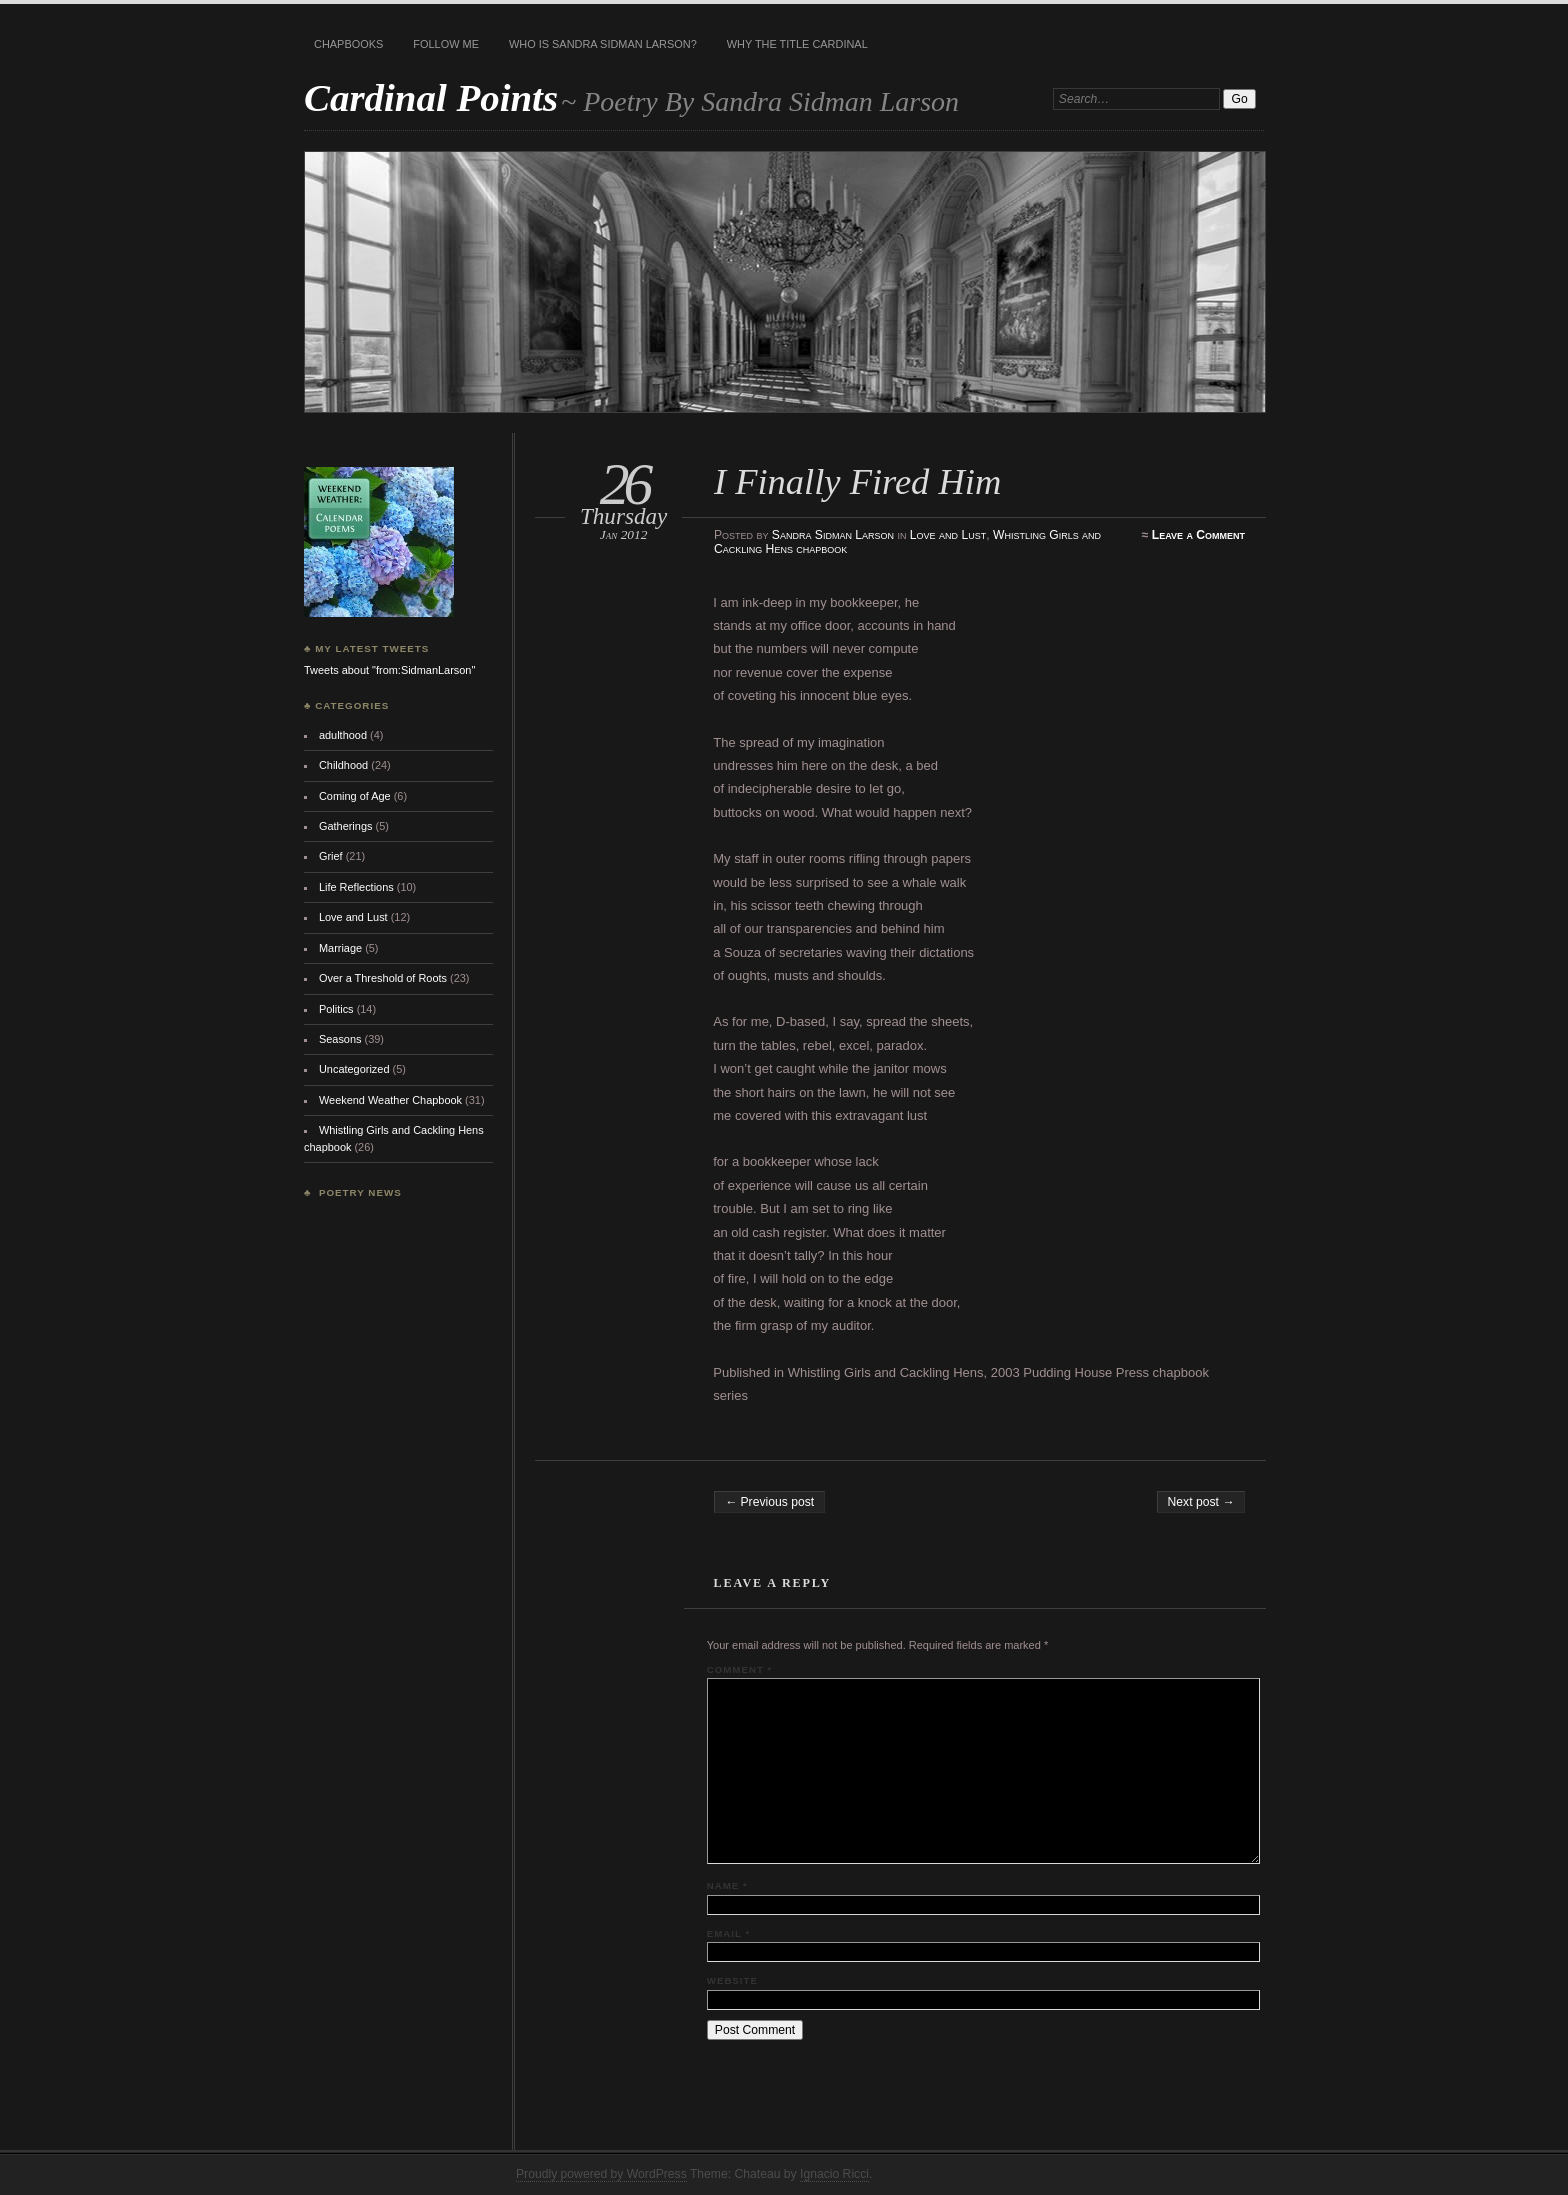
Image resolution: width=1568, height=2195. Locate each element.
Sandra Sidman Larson (833, 535)
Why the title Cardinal (797, 44)
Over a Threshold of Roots (383, 978)
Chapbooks (348, 44)
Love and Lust (948, 535)
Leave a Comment (1198, 535)
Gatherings (346, 826)
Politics (336, 1009)
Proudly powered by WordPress (601, 2174)
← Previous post (769, 1502)
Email (728, 1933)
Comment (739, 1669)
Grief (331, 856)
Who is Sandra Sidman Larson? (603, 44)
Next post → (1201, 1502)
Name (727, 1885)
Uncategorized (354, 1069)
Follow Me (446, 44)
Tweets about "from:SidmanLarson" (389, 670)
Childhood (343, 765)
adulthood (343, 735)
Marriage (340, 948)
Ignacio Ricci (834, 2174)
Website (732, 1980)
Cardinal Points (431, 97)
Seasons (340, 1039)
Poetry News (360, 1192)
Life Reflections (356, 887)
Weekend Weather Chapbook (390, 1100)
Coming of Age (355, 796)
